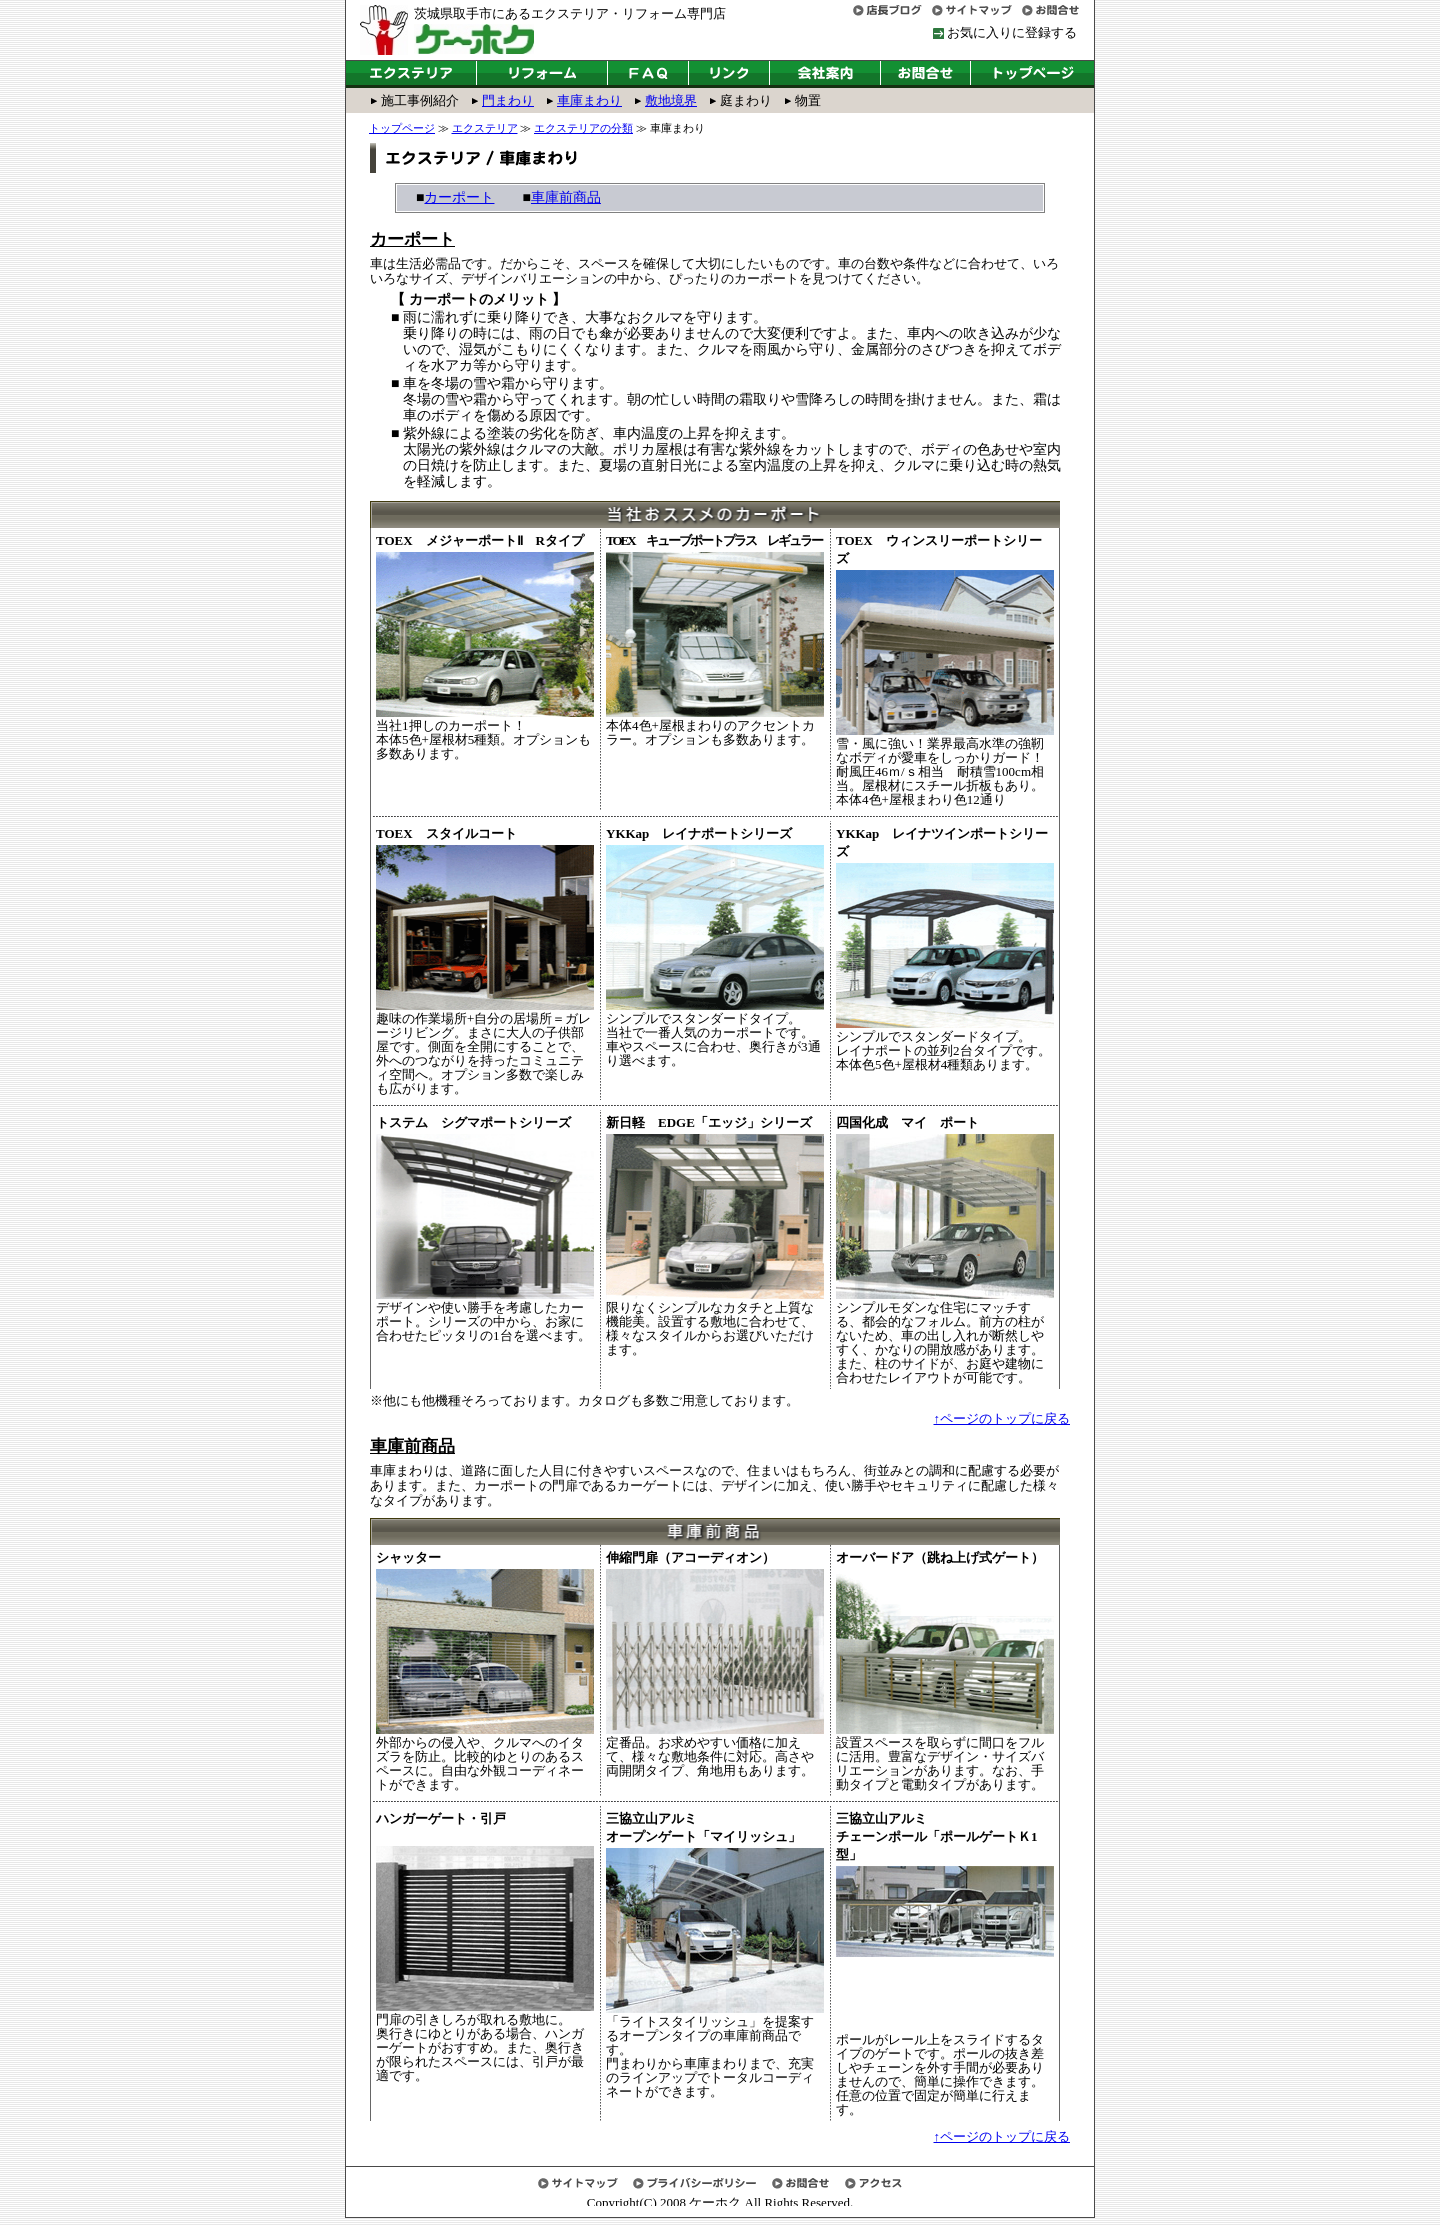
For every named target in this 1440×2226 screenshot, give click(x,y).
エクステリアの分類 (583, 128)
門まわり (508, 100)
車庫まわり (589, 100)
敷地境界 (671, 100)
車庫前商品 (566, 197)
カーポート (459, 197)
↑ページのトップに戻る (1002, 1418)
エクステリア (485, 128)
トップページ (402, 128)
